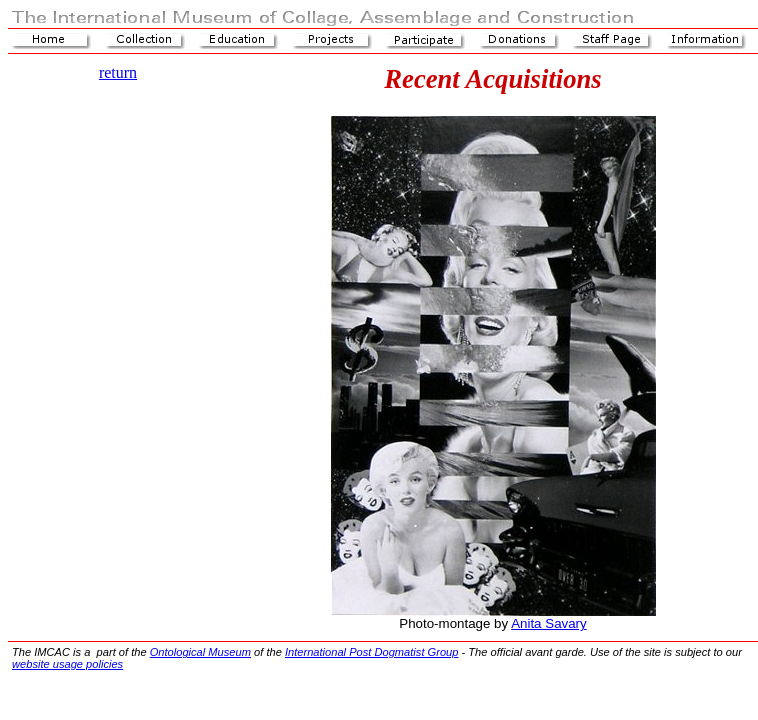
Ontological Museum (200, 652)
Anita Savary (549, 623)
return (118, 72)
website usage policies (67, 664)
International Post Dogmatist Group (372, 652)
